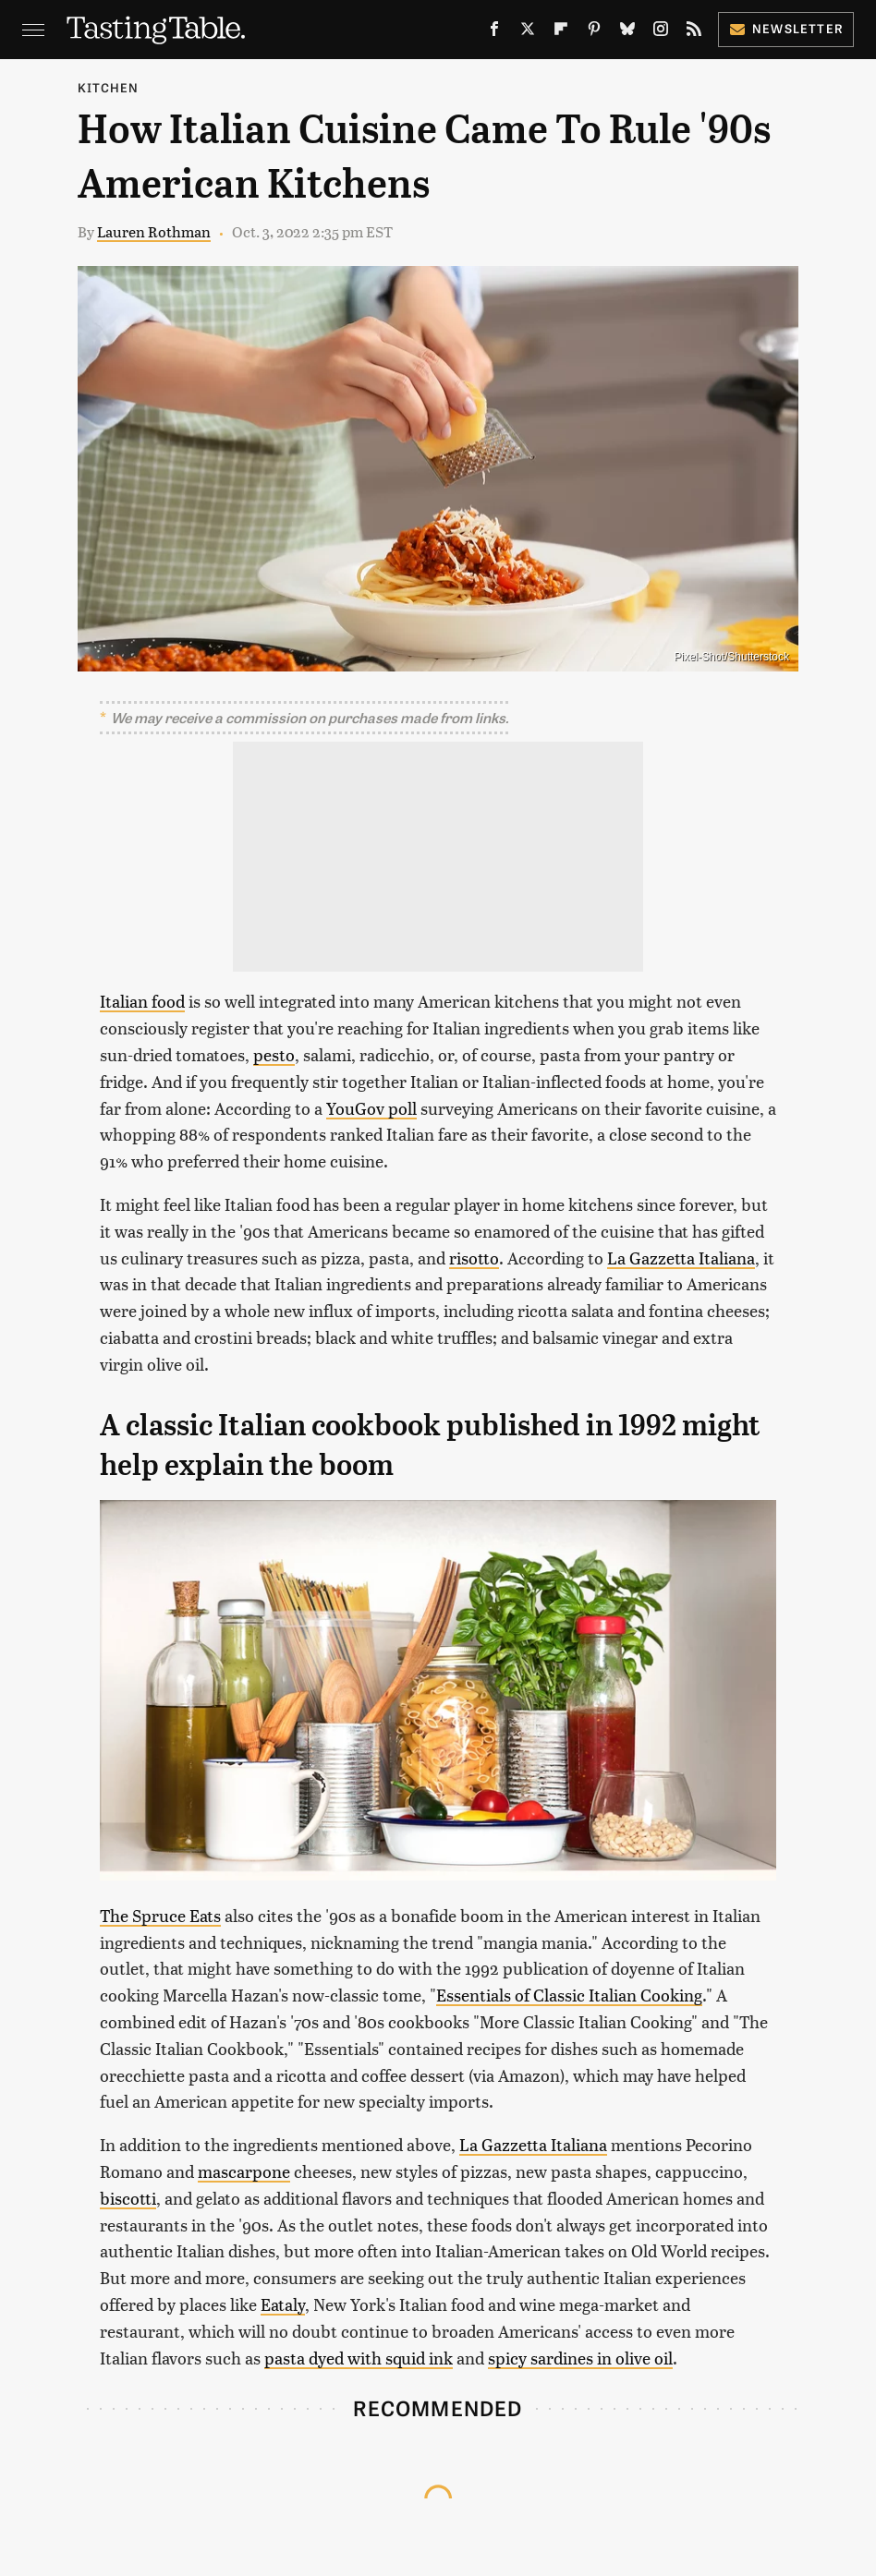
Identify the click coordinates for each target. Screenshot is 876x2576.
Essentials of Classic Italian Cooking (569, 1994)
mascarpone (244, 2171)
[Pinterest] (594, 32)
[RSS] (694, 32)
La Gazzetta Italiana (681, 1257)
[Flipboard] (561, 32)
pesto (274, 1054)
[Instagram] (660, 32)
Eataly (283, 2304)
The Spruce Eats (160, 1915)
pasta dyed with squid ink (358, 2357)
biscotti (128, 2197)
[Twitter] (527, 32)
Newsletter (786, 28)
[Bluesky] (627, 32)
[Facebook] (494, 32)
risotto (474, 1257)
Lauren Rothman (154, 231)
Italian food (142, 1000)
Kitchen (108, 87)
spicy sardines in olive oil (580, 2357)
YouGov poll (371, 1107)
